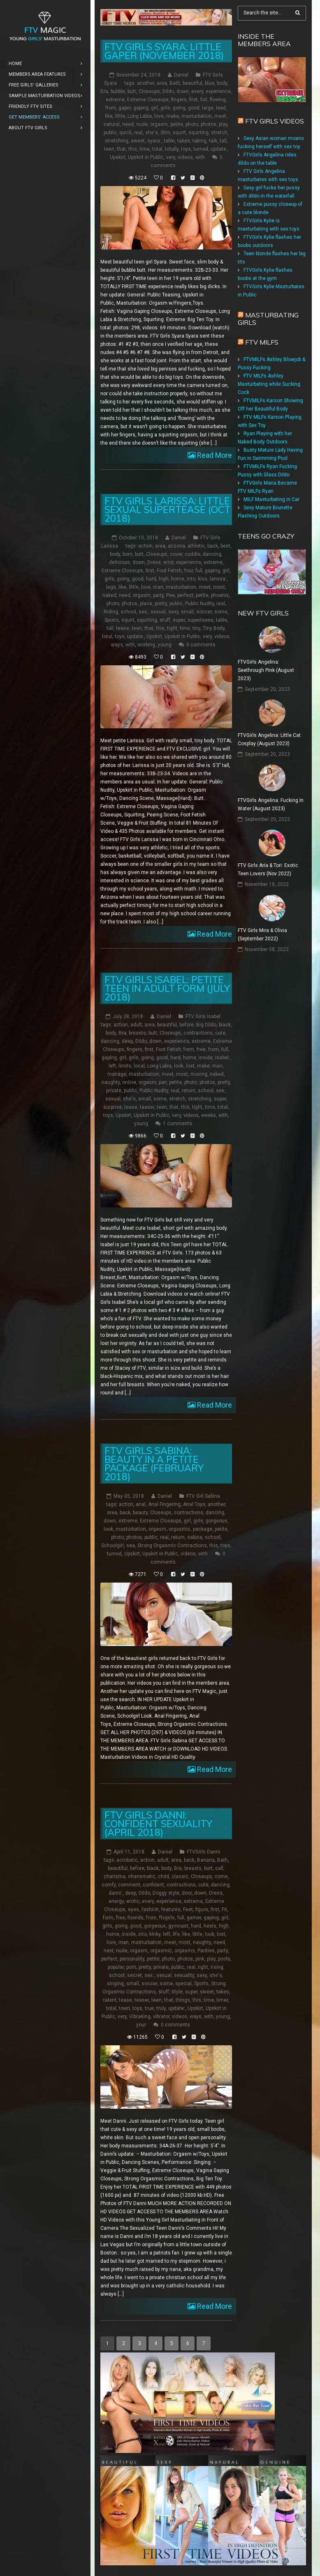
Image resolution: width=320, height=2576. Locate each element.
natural (112, 124)
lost (190, 1066)
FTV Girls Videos (274, 121)
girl (154, 108)
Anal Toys (194, 1504)
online (129, 1082)
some (220, 612)
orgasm (159, 124)
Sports (111, 620)
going (179, 108)
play (223, 124)
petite (176, 124)
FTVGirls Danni (203, 1852)
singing (115, 1983)
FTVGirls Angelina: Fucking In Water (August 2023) (271, 804)
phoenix (220, 595)
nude (142, 124)
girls (165, 108)
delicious (119, 562)
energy (116, 1901)
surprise (112, 1107)
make (172, 116)
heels (210, 1926)
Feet (188, 1909)
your (141, 2025)
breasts (137, 1033)
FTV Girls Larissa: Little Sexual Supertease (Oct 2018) (167, 509)
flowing (218, 100)
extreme (115, 100)
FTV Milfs (261, 342)
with (200, 157)
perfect (185, 595)
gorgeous (216, 1521)
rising (217, 1967)
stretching (116, 141)
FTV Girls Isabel (203, 1016)
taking (199, 141)
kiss (202, 579)
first (193, 100)
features (171, 1909)
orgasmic (179, 1529)
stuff (165, 620)
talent (109, 2000)
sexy (173, 612)
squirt (179, 132)
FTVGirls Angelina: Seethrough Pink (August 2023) (266, 670)
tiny (196, 628)
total (157, 149)
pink (199, 1959)
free (201, 1049)
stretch (219, 132)
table (169, 141)
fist (203, 100)
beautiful (192, 83)
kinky (154, 1934)
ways (117, 645)
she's (151, 132)
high (164, 579)
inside (206, 1058)
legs (111, 587)
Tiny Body (214, 628)
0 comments (201, 645)
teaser (147, 1107)
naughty (111, 1082)
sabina (194, 1537)
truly (161, 2008)
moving (198, 1074)
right (203, 1967)
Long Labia (140, 116)
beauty (140, 1512)
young (165, 645)
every (197, 91)
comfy (109, 1885)
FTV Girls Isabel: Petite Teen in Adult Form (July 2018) (167, 988)
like (109, 116)
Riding (111, 612)
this (132, 149)
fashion (150, 1909)
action (145, 546)
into (191, 579)
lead (221, 108)
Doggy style (166, 1893)
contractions (198, 1033)
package (202, 1529)
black (225, 1025)
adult (136, 1025)
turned (200, 149)
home (177, 579)
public (110, 132)
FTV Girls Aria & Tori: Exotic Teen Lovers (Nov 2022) (268, 870)
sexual (158, 612)
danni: (116, 1893)
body (222, 83)
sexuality (184, 1975)
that (121, 149)
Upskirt (117, 157)
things (183, 2000)
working (146, 645)
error (168, 562)
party (158, 595)
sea (130, 1545)
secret (134, 1975)
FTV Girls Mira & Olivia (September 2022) (262, 935)
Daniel (181, 75)
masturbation (196, 116)
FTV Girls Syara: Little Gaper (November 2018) (164, 51)
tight (172, 628)
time (144, 149)
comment (129, 1885)
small (187, 612)
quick (125, 132)
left (112, 1066)
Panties (206, 1951)
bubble (118, 91)
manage (116, 1074)
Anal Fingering (164, 1504)
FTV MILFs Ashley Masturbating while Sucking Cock (269, 384)
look (178, 1066)
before (186, 1025)
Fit (224, 1909)
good (193, 108)
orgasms (184, 1951)
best (225, 546)
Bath (174, 83)
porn (131, 1967)
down (182, 91)
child (163, 1876)
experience (218, 91)
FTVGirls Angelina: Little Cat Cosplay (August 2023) (269, 739)
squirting (198, 132)
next (109, 1951)
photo (192, 124)
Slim (165, 132)
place (146, 603)
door (187, 1893)
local (139, 1066)
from (110, 108)
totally (172, 149)
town (124, 2008)
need (128, 124)
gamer (194, 1918)
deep (127, 1041)
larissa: (218, 579)
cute (220, 1033)
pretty (161, 603)
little (120, 116)
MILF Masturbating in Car (271, 499)
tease (122, 628)
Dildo (168, 91)
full (198, 570)
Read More (213, 455)
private (113, 1090)
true (149, 2008)
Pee (170, 595)
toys (186, 149)
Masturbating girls (268, 318)
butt (132, 91)
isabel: (222, 1058)
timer (222, 2000)
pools (224, 1959)
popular (116, 1967)
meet (220, 116)
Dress (154, 562)
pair (163, 1082)
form (188, 1049)
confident (153, 1885)
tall (223, 141)
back (212, 546)
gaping (140, 108)
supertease (200, 620)
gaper (124, 108)
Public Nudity (199, 603)
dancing (212, 554)
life (176, 1934)
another (145, 83)
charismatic (141, 1876)
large (207, 108)
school (128, 612)
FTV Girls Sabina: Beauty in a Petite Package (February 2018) (154, 1464)
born (127, 554)
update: (219, 149)
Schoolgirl (112, 1545)
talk (213, 141)
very (170, 157)
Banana (206, 1860)
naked (109, 595)
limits (124, 1066)
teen (109, 149)
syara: (154, 141)
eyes (133, 1909)
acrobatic (127, 1860)
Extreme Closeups (148, 100)
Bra (104, 91)
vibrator (161, 2016)
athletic (196, 546)
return (188, 1090)
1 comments (177, 1123)
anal (141, 1504)
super (179, 620)
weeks (208, 1115)
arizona (176, 546)
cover (176, 554)
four (188, 570)
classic (180, 1876)
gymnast (178, 1926)
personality (132, 1959)
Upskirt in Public (146, 157)
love (159, 116)
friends (136, 1918)
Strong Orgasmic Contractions (172, 1545)
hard (151, 579)
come (221, 1876)
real (138, 132)
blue (209, 83)
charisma (114, 1876)
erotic (132, 1901)
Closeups (149, 91)
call (219, 1868)
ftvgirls (167, 1918)
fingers (179, 100)
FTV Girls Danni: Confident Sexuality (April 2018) (158, 1823)
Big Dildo (206, 1025)
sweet (138, 141)
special (183, 1983)
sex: (143, 612)
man (158, 587)
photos (208, 124)
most (219, 587)
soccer (204, 612)
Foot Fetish (169, 570)
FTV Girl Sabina (203, 1496)
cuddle (192, 554)
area (162, 83)
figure (201, 1909)
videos (185, 157)
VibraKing (140, 2016)
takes (183, 141)
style (177, 1992)
